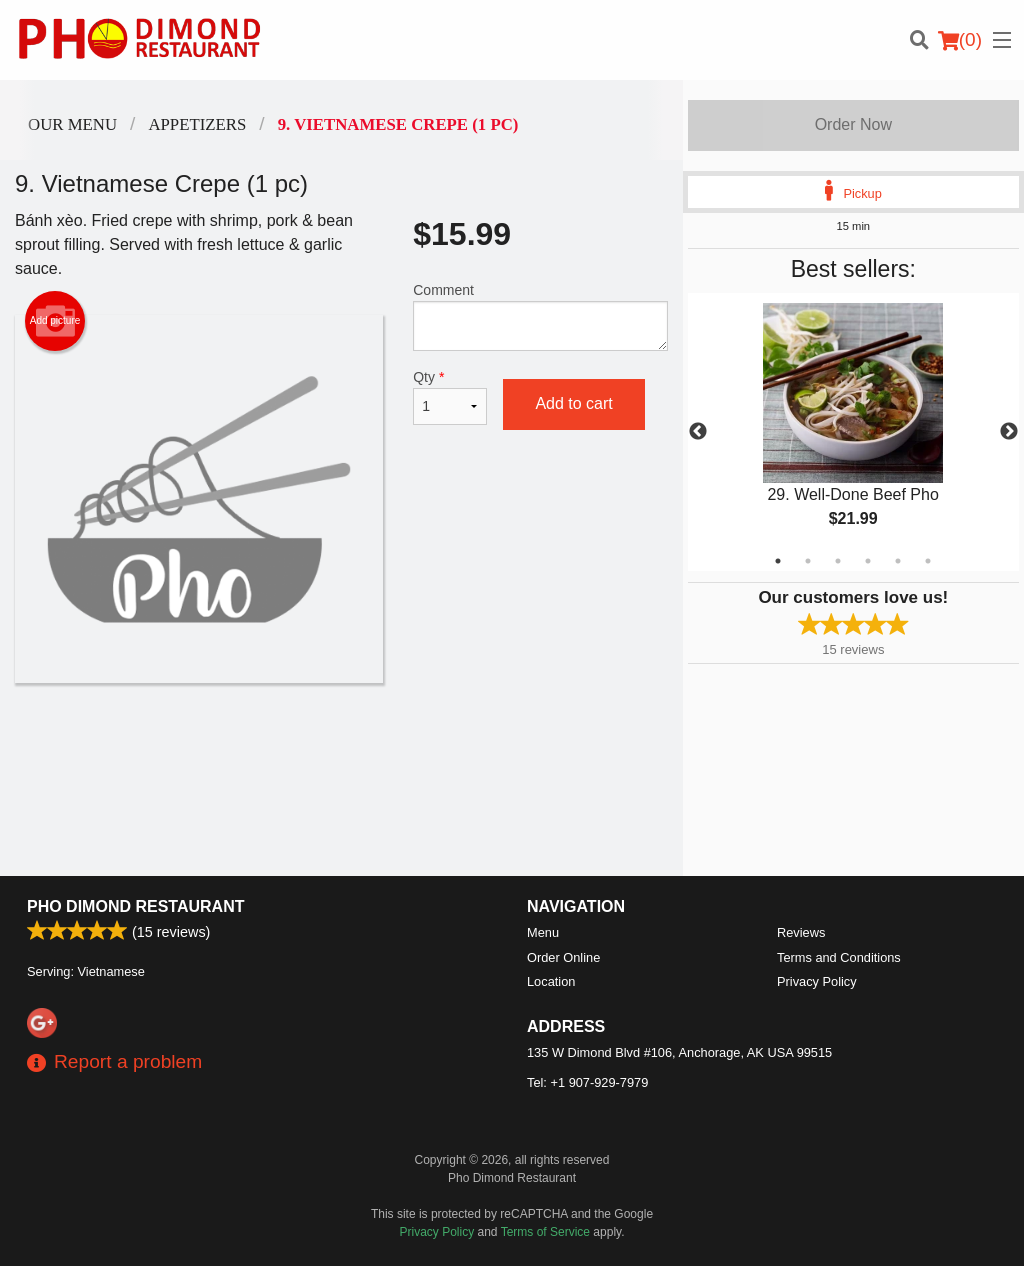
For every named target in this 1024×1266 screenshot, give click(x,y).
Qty (450, 397)
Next (1009, 432)
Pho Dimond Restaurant (135, 906)
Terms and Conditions (839, 957)
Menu (543, 932)
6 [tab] (928, 561)
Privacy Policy (817, 981)
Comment (540, 316)
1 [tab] (778, 561)
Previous (698, 432)
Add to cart (573, 403)
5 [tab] (898, 561)
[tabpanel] (853, 432)
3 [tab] (838, 561)
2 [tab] (808, 561)
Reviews (801, 932)
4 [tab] (868, 561)
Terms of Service (545, 1232)
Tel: (587, 1082)
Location (551, 981)
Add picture (55, 321)
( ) (960, 40)
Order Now (853, 124)
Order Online (563, 957)
